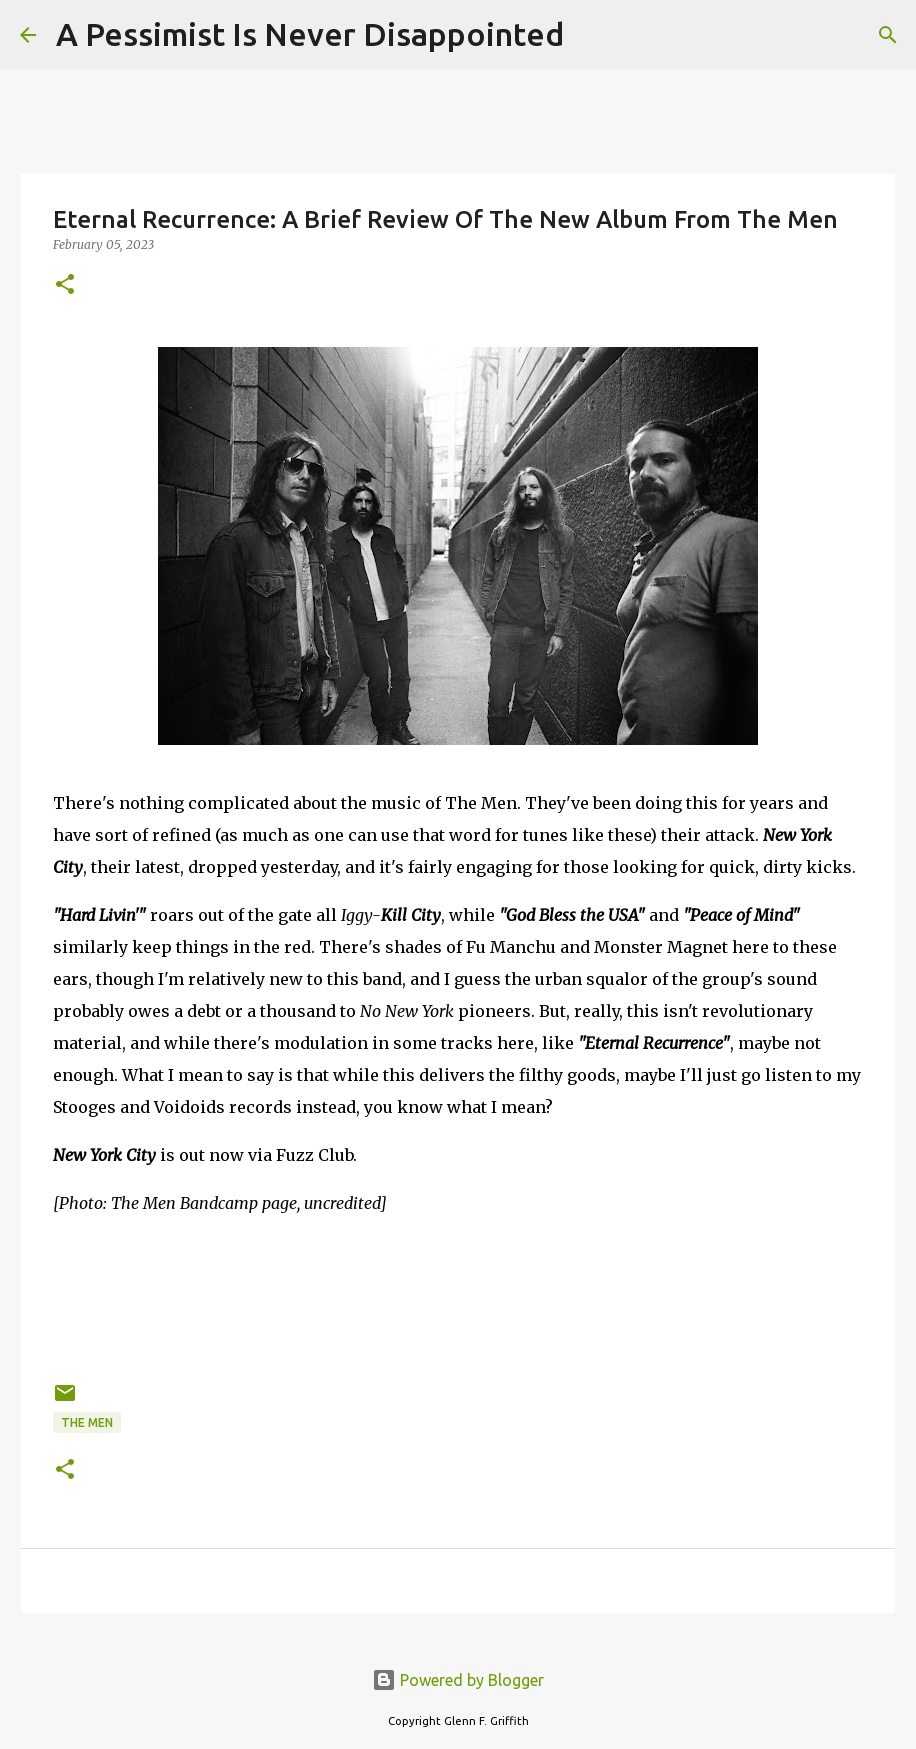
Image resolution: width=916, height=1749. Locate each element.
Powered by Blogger (458, 1680)
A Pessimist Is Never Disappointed (310, 34)
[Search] (592, 35)
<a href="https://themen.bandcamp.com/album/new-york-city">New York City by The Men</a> (458, 1295)
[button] (65, 285)
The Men (87, 1422)
